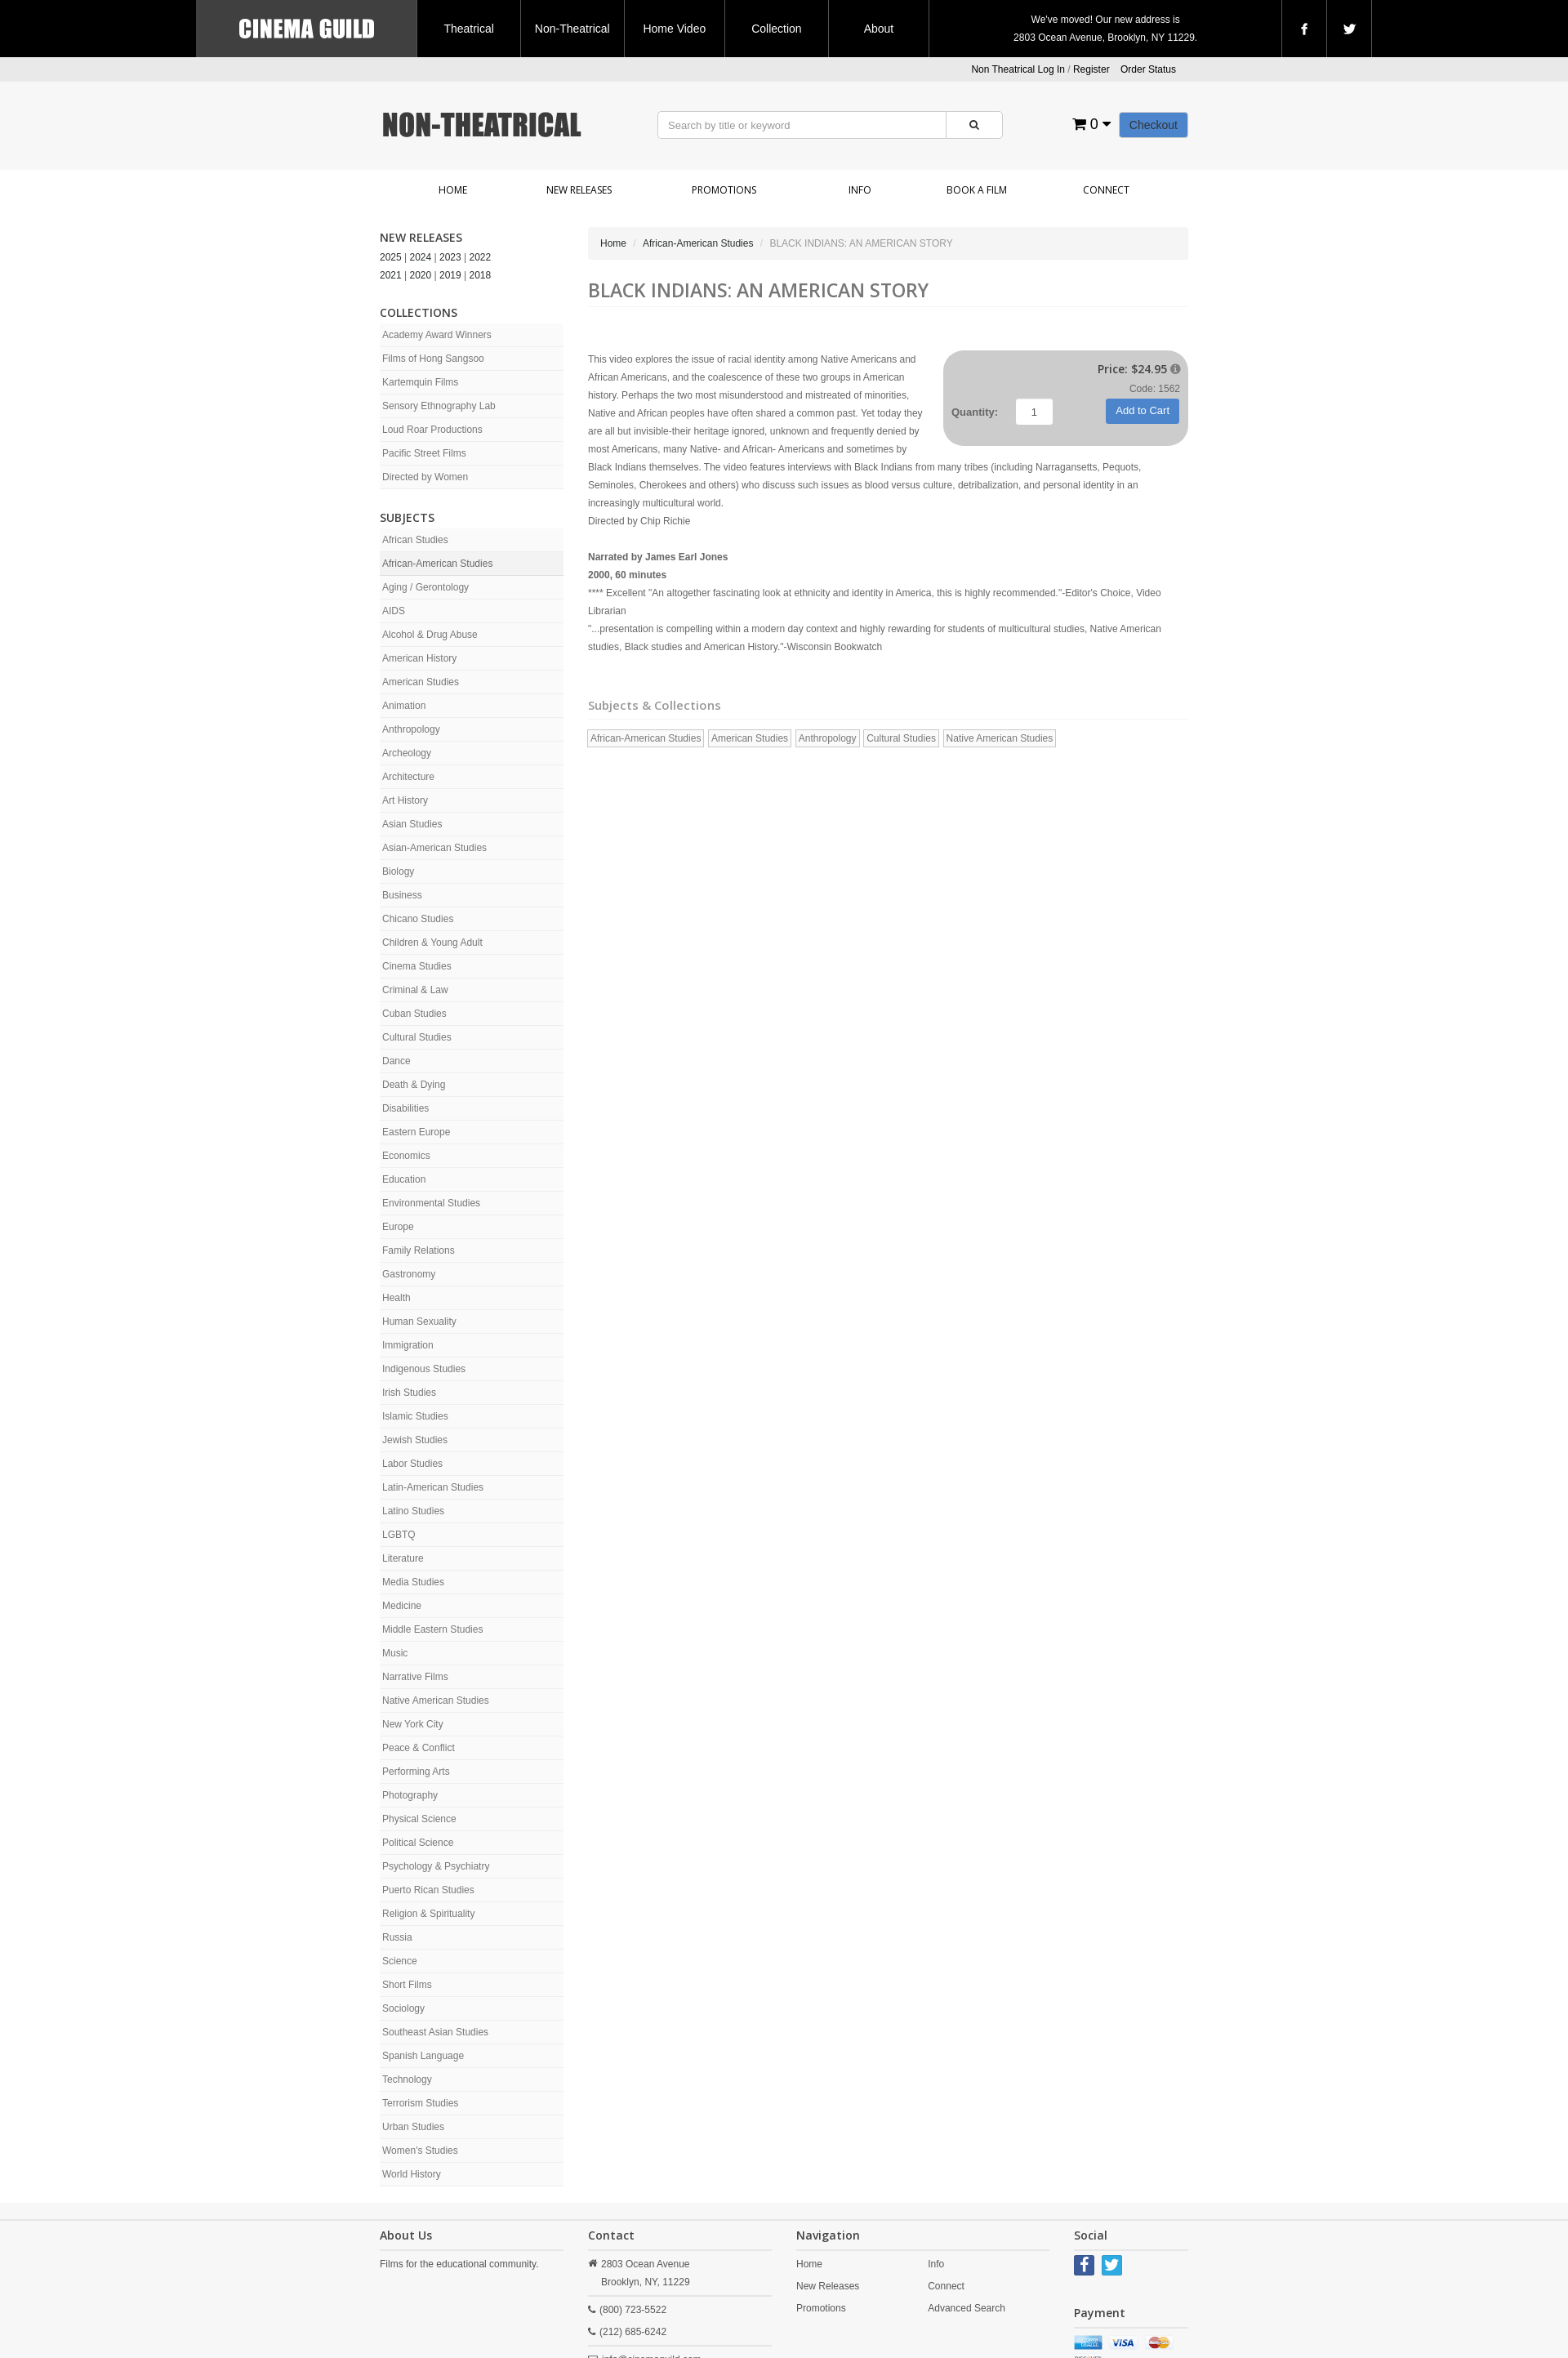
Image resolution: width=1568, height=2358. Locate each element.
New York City (412, 1724)
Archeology (406, 753)
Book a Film (977, 190)
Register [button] (1091, 69)
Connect (1106, 190)
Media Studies (413, 1582)
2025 (391, 257)
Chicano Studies (417, 919)
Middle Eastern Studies (432, 1629)
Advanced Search (966, 2308)
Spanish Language (423, 2056)
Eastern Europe (416, 1132)
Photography (410, 1795)
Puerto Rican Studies (428, 1890)
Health (396, 1298)
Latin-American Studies (432, 1487)
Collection (776, 28)
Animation (403, 705)
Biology (398, 871)
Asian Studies (412, 824)
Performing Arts (416, 1771)
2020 (421, 275)
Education (403, 1179)
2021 (391, 275)
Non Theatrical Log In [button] (1018, 69)
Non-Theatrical (572, 28)
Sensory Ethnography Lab (439, 406)
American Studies (420, 682)
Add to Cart (1142, 410)
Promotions (724, 190)
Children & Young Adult (432, 942)
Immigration (408, 1345)
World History (411, 2174)
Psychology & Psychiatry (435, 1866)
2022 (481, 257)
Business (402, 895)
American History (419, 658)
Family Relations (418, 1250)
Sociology (403, 2008)
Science (399, 1961)
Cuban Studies (414, 1013)
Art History (405, 800)
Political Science (417, 1842)
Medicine (401, 1605)
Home (453, 190)
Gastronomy (408, 1274)
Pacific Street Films (424, 453)
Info (860, 190)
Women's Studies (420, 2150)
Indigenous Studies (424, 1369)
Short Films (407, 1984)
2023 (450, 257)
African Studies (415, 540)
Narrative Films (415, 1677)
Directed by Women (425, 477)
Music (395, 1653)
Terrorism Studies (420, 2103)
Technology (407, 2079)
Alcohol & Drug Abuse (430, 634)
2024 (421, 257)
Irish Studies (409, 1392)
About (879, 28)
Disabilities (405, 1108)
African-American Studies (437, 563)
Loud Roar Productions (432, 429)
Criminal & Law (415, 990)
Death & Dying (413, 1084)
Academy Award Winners (437, 335)
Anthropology (411, 729)
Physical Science (419, 1819)
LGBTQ (399, 1534)
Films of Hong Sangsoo (433, 358)
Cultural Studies (417, 1037)
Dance (396, 1061)
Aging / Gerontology (425, 587)
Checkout (1153, 124)
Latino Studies (413, 1511)
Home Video (674, 28)
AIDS (393, 611)
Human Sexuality (419, 1321)
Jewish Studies (415, 1440)
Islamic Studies (415, 1416)
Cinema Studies (417, 966)
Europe (398, 1226)
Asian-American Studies (434, 848)
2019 (450, 275)
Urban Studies (413, 2127)
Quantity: (974, 412)
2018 (481, 275)
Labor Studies (412, 1463)
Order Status (1148, 69)
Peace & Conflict (418, 1748)
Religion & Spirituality (428, 1913)
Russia (397, 1937)
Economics (406, 1155)
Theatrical (468, 28)
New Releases (579, 190)
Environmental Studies (431, 1203)
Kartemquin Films (420, 382)
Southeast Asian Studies (435, 2032)
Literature (403, 1558)
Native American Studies (435, 1700)
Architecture (408, 776)
